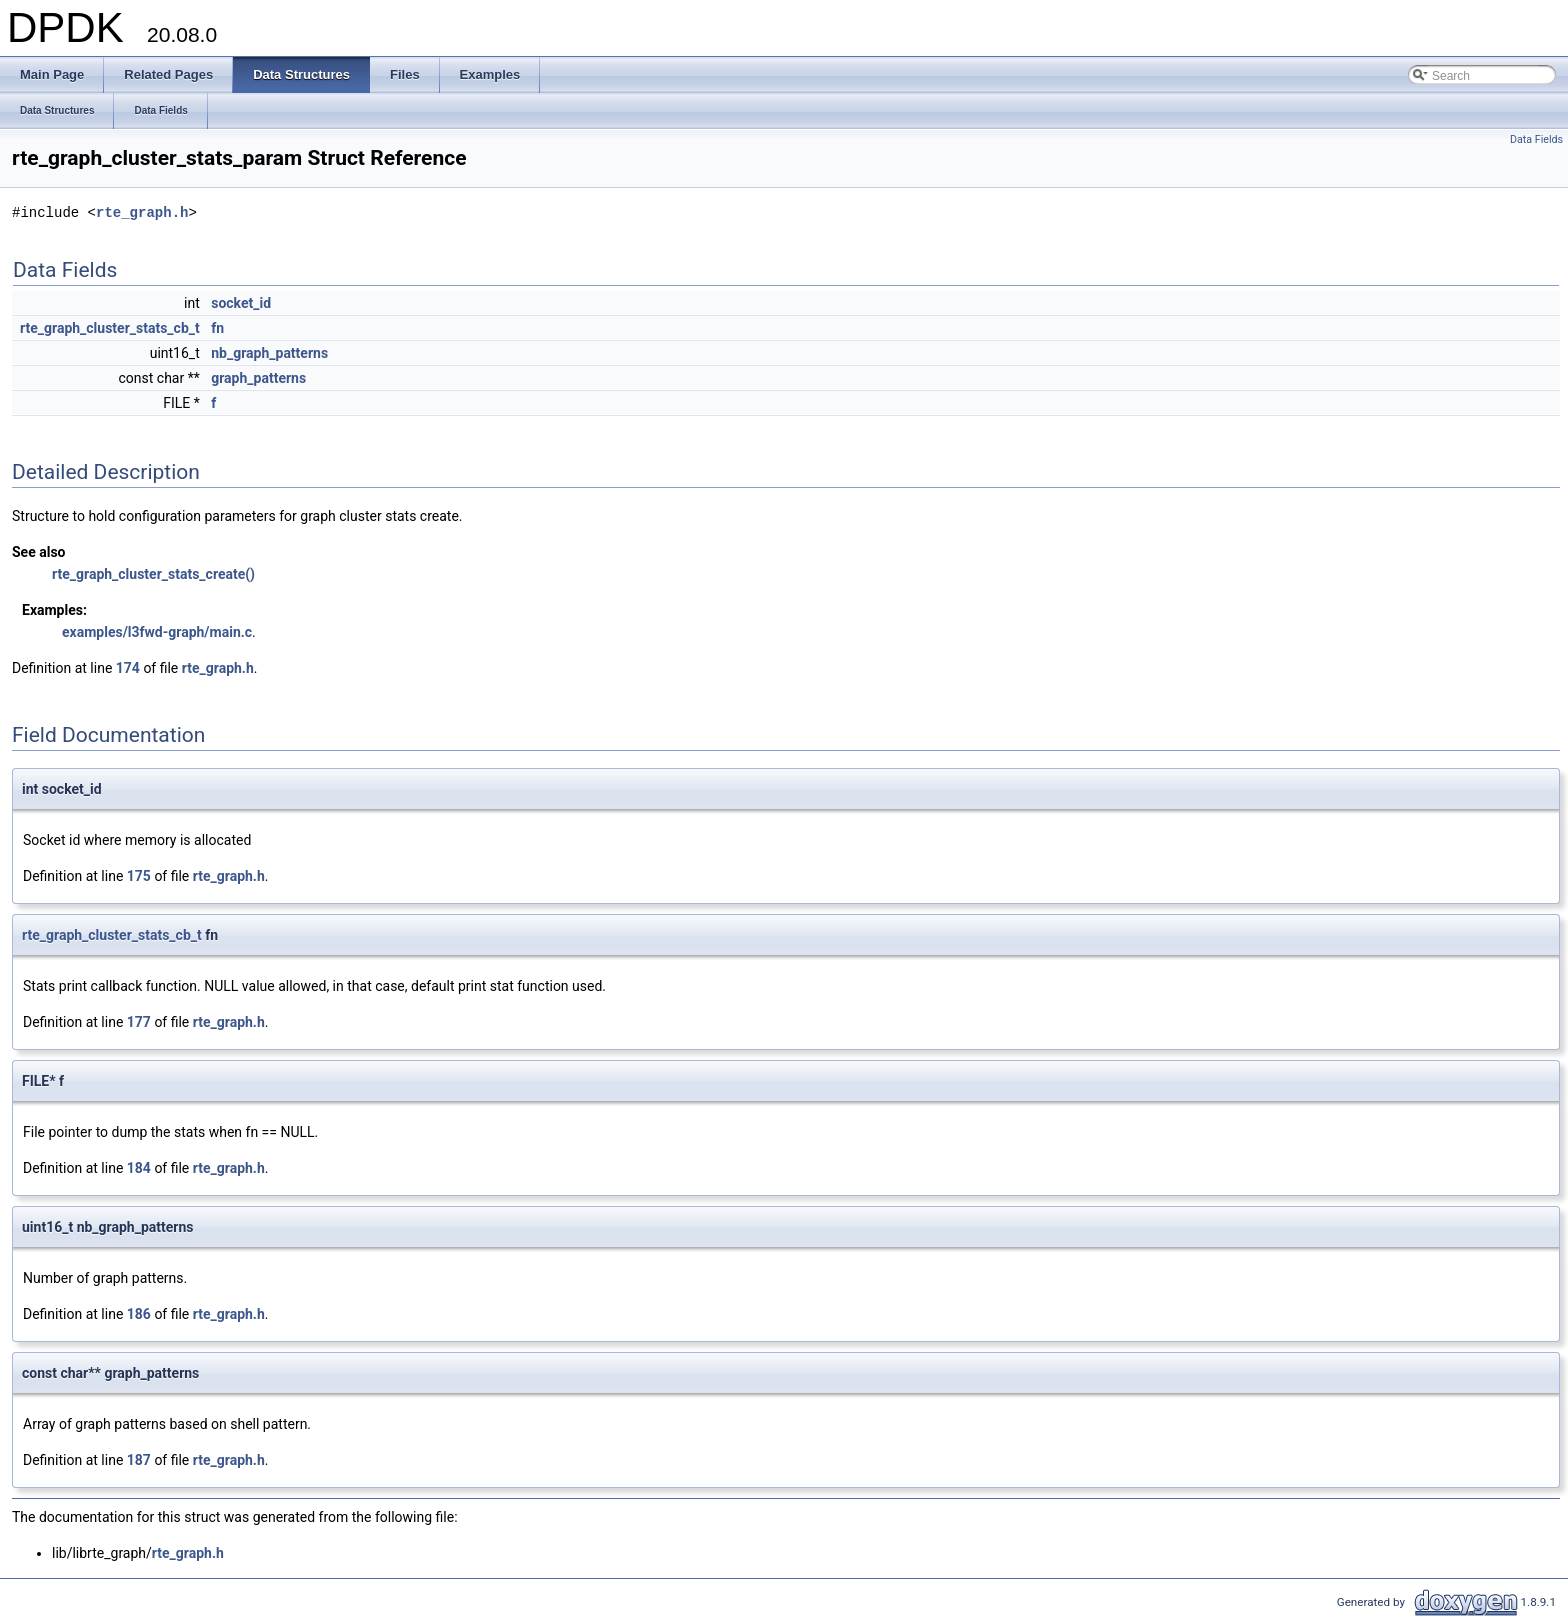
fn (217, 328)
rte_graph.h (142, 212)
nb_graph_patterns (269, 353)
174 (128, 668)
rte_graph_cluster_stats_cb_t (110, 328)
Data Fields (1536, 139)
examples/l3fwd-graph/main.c (157, 632)
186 (139, 1314)
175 (139, 876)
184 (139, 1168)
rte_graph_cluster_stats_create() (153, 574)
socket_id (241, 303)
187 (139, 1460)
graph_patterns (258, 378)
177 (139, 1022)
